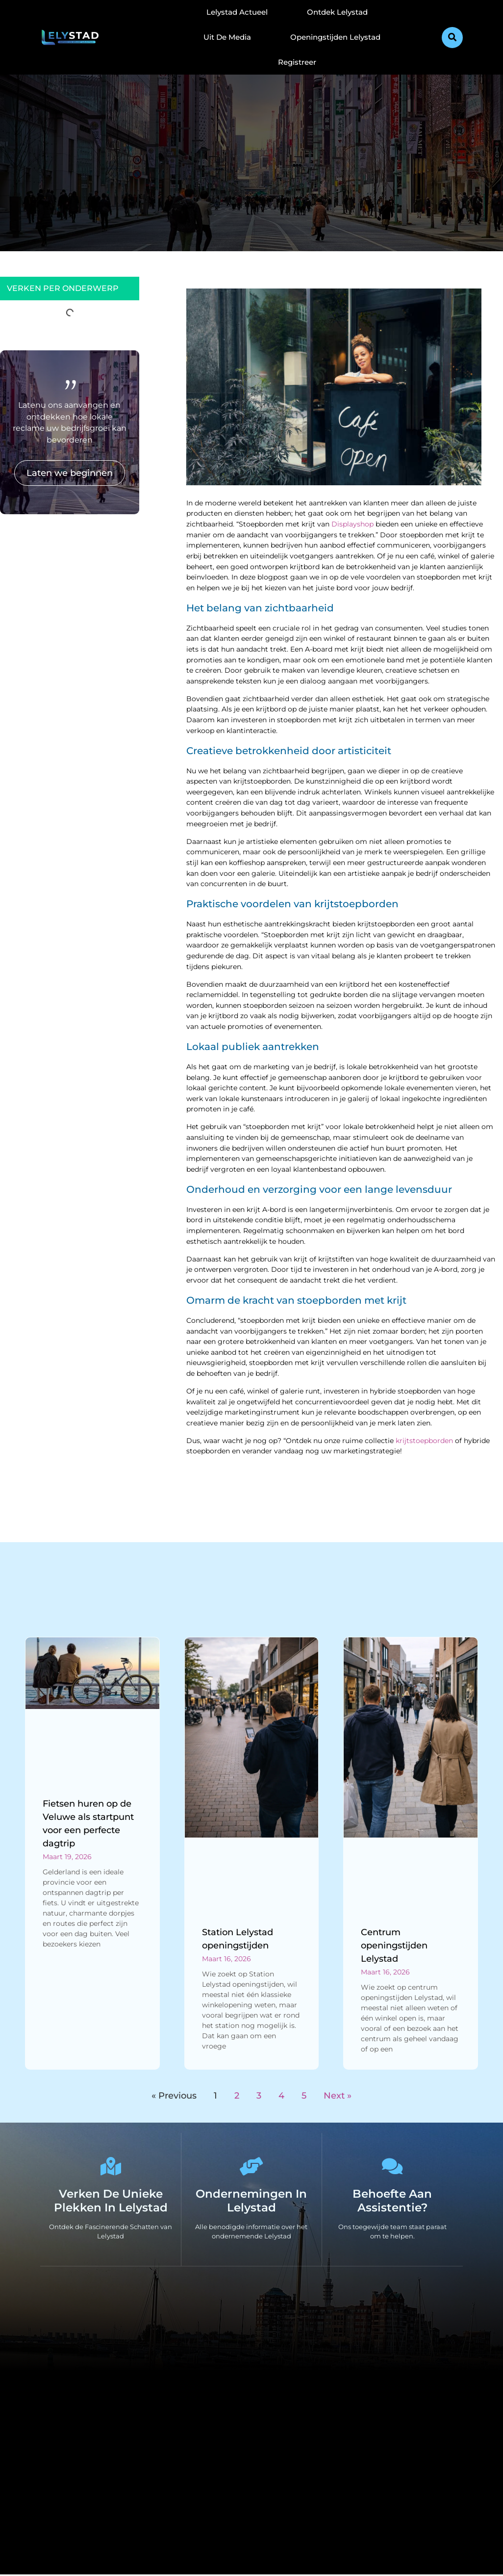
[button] (452, 37)
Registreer (297, 62)
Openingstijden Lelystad (335, 37)
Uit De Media (227, 37)
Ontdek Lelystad (337, 12)
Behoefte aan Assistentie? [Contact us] (392, 2202)
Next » (338, 2095)
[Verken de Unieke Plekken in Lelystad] (111, 2167)
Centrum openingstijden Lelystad (394, 1945)
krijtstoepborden (424, 1440)
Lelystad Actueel (237, 12)
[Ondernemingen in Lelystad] (251, 2167)
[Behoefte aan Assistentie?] (392, 2167)
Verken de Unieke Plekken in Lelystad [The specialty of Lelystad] (111, 2202)
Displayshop (352, 524)
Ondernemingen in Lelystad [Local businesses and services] (251, 2202)
